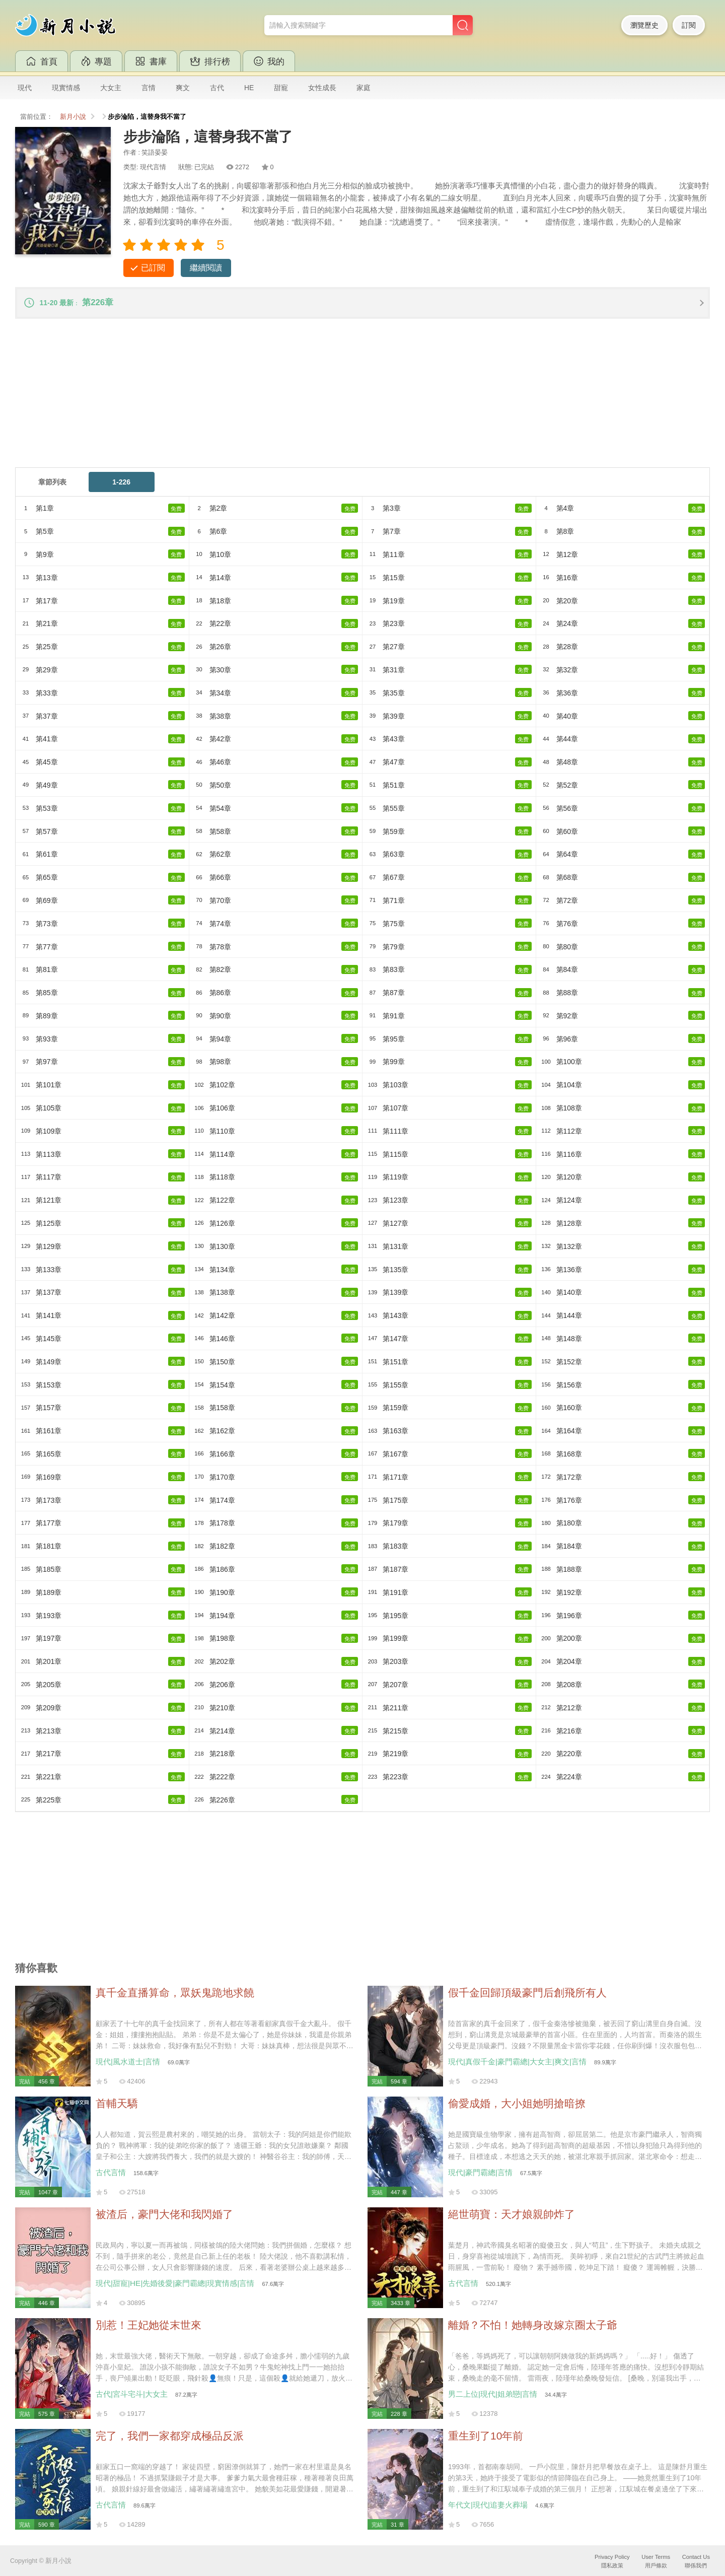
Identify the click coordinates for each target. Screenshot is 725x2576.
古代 (217, 88)
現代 (25, 88)
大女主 (110, 88)
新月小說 (73, 116)
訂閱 (689, 25)
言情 (148, 88)
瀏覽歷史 (644, 25)
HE (249, 88)
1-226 (121, 483)
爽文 (183, 88)
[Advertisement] (317, 398)
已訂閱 (153, 267)
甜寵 (281, 88)
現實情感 (66, 88)
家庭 (363, 88)
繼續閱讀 (206, 267)
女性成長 (322, 88)
